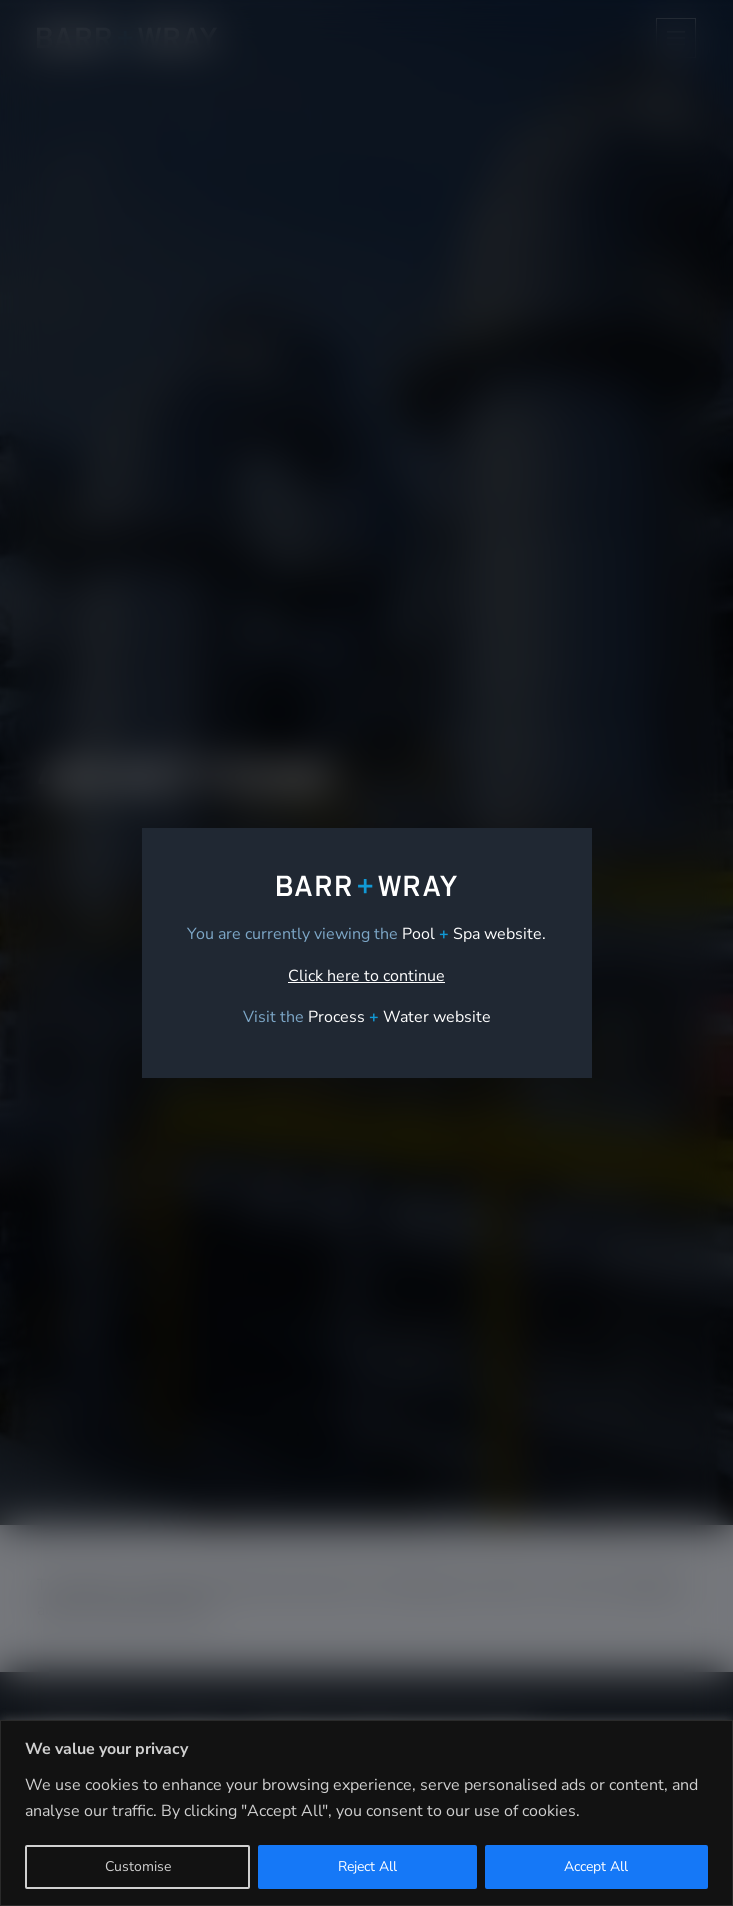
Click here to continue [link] (366, 976)
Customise (138, 1866)
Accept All (596, 1866)
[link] (399, 1017)
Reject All (367, 1866)
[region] (366, 1813)
